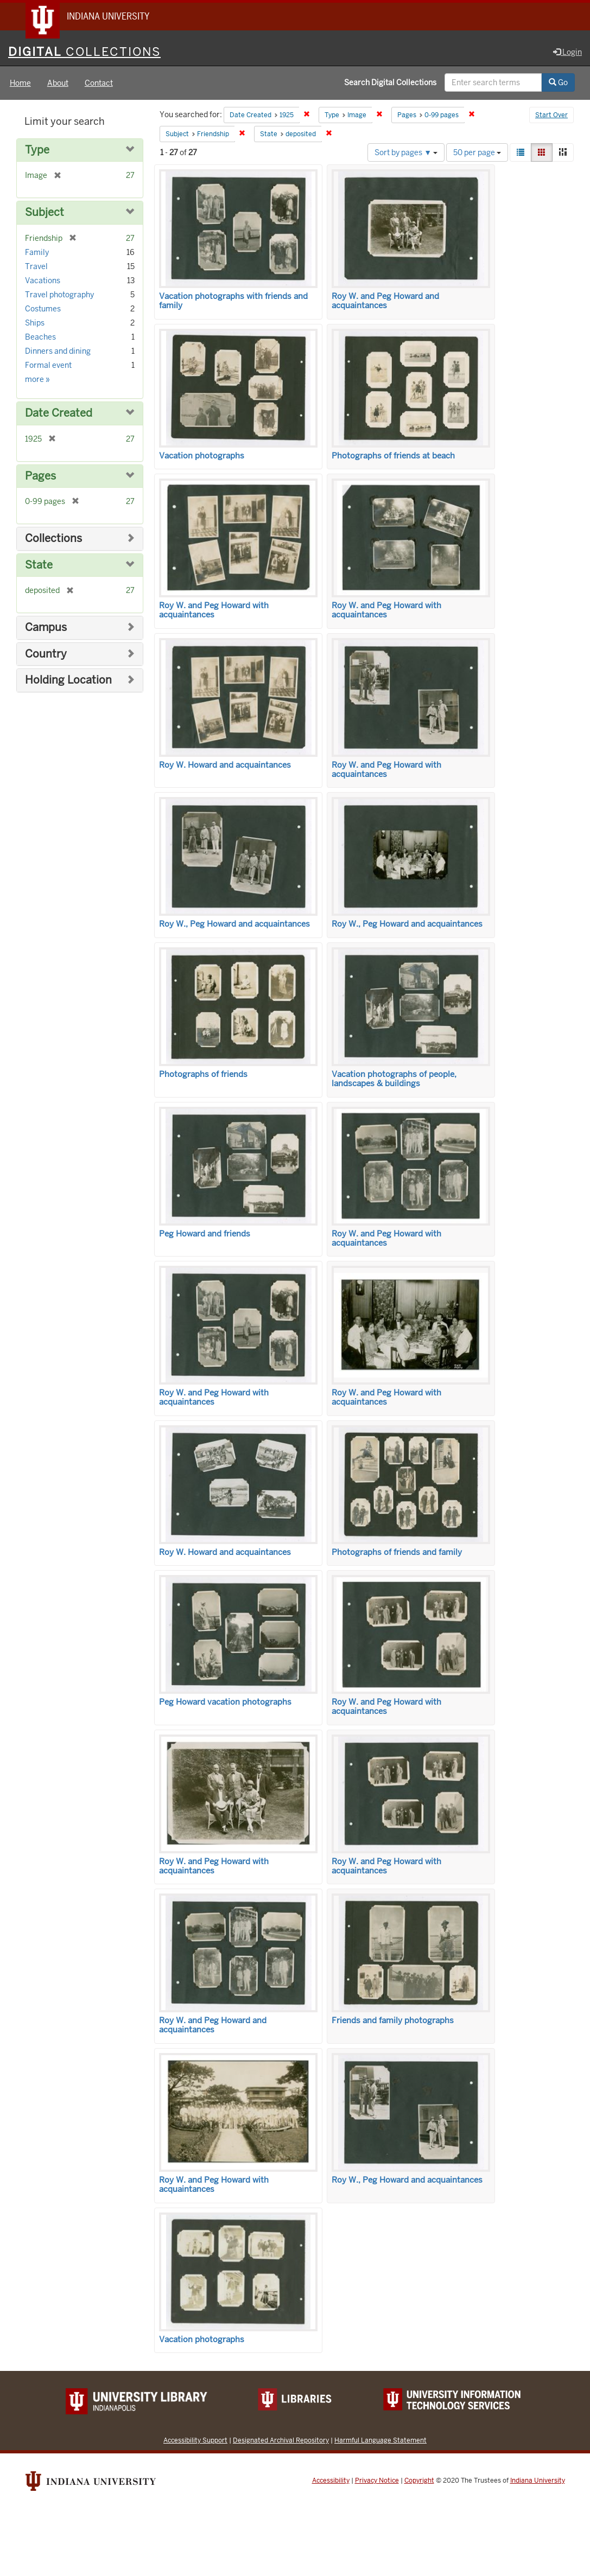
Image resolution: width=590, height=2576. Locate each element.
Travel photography (59, 295)
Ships (35, 323)
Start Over (551, 116)
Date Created (58, 413)
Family (37, 253)
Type (37, 150)
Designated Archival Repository (281, 2441)
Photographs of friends (203, 1074)
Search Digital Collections (390, 83)
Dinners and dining (58, 351)
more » (37, 380)
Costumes (43, 309)
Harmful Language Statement (380, 2441)
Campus (46, 628)
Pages (40, 476)
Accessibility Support (195, 2441)
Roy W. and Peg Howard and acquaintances (385, 301)
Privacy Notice (377, 2481)
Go (558, 83)
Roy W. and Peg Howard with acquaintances (214, 611)
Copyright (419, 2481)
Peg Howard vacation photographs (225, 1702)
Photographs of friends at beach (393, 456)
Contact (99, 83)
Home (20, 83)
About (57, 83)
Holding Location (68, 680)
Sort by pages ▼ (406, 153)
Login (567, 53)
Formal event (48, 366)
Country (46, 654)
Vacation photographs (201, 456)
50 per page (477, 153)
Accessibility (331, 2481)
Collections (53, 539)
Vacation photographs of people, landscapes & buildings (394, 1079)
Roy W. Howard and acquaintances (225, 765)
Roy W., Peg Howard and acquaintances (234, 925)
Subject (44, 213)
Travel (36, 267)
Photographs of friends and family (397, 1552)
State (39, 565)
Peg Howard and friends (204, 1234)
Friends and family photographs (393, 2021)
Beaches (40, 337)
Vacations (42, 281)
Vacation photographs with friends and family (233, 301)
